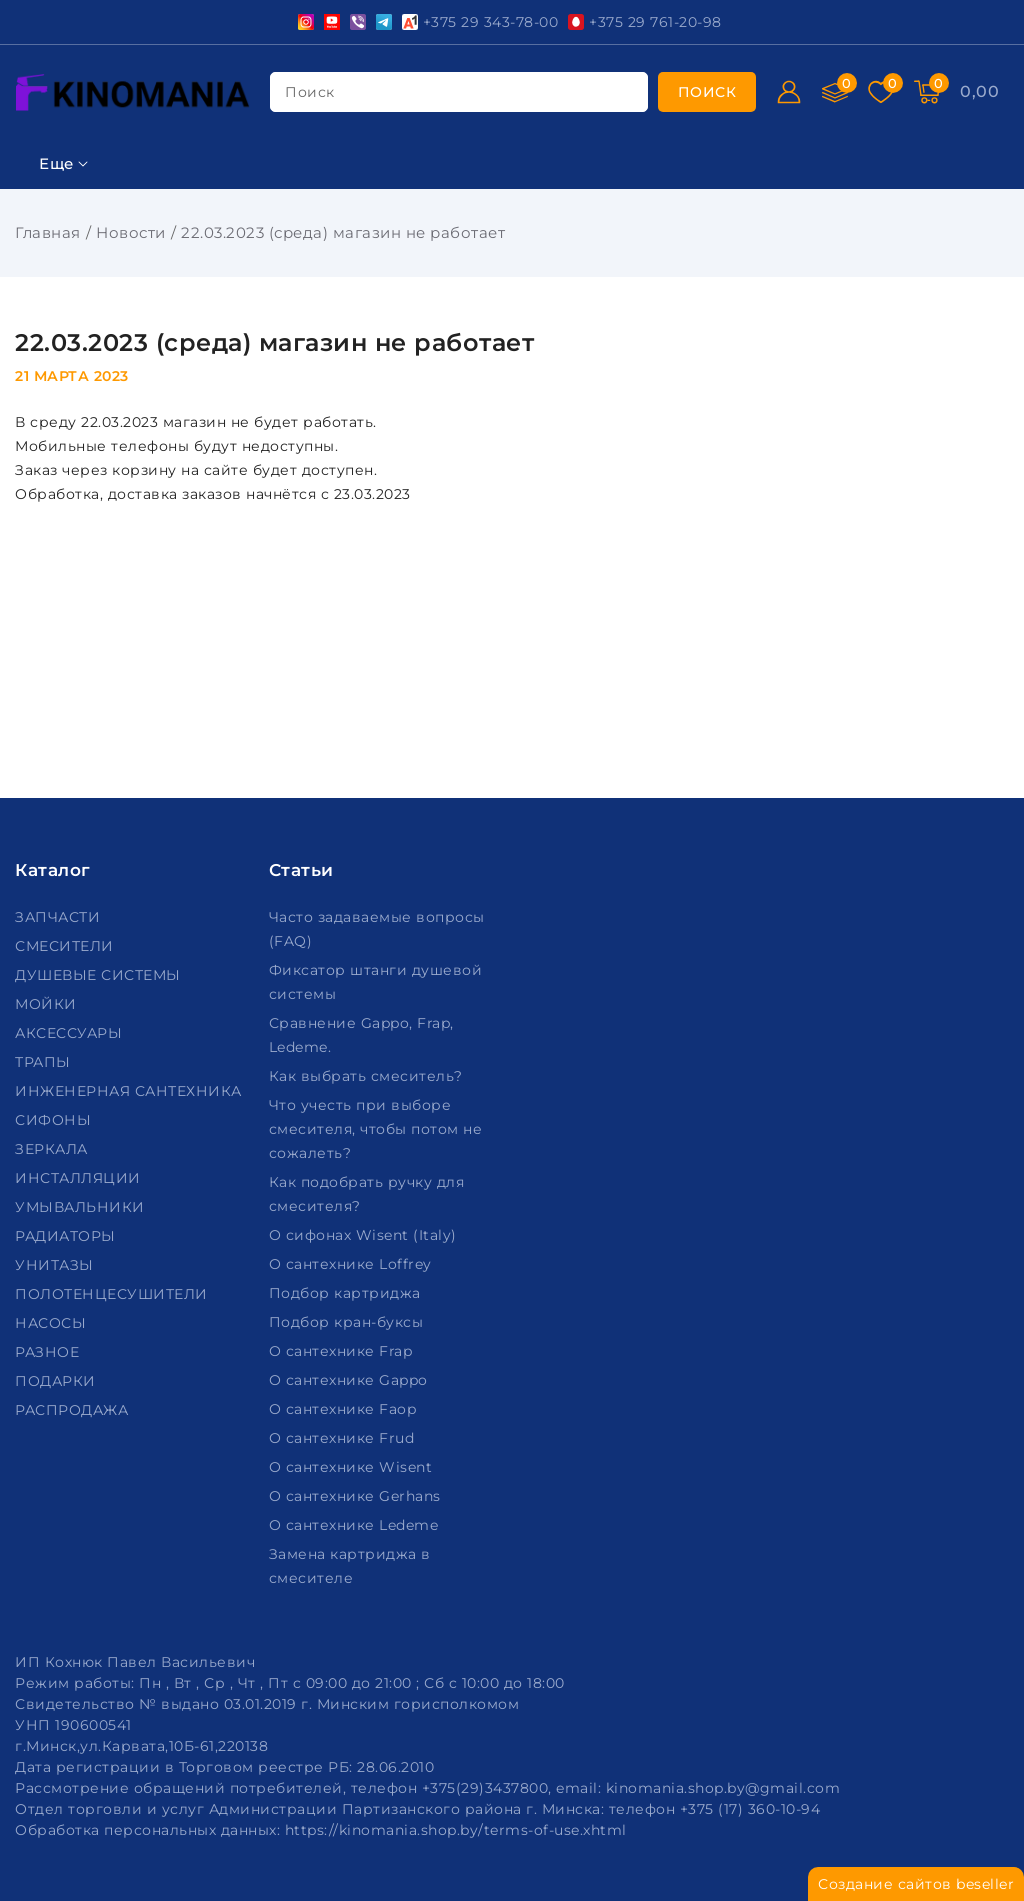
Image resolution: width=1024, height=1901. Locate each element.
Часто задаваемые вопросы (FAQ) (377, 929)
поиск (310, 92)
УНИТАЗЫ (56, 1265)
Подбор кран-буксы (348, 1322)
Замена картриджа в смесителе (350, 1566)
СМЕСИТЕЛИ (66, 946)
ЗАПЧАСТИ (60, 917)
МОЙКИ (48, 1004)
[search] (707, 92)
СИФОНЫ (55, 1120)
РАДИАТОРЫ (67, 1236)
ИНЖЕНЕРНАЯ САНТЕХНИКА (130, 1091)
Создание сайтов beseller (916, 1884)
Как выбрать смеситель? (368, 1076)
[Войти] (789, 92)
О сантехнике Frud (344, 1438)
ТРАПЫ (45, 1062)
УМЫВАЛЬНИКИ (82, 1207)
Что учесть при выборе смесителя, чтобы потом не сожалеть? (376, 1129)
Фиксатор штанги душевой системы (376, 982)
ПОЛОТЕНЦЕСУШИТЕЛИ (113, 1294)
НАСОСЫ (53, 1323)
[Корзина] (927, 92)
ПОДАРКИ (57, 1381)
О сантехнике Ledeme (356, 1525)
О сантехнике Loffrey (353, 1264)
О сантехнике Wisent (353, 1467)
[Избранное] (881, 92)
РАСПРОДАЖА (74, 1410)
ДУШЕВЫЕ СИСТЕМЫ (100, 975)
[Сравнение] (835, 92)
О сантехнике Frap (343, 1351)
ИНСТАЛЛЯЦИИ (80, 1178)
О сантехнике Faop (345, 1409)
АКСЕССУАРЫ (71, 1033)
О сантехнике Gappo (351, 1380)
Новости (131, 232)
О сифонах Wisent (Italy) (365, 1235)
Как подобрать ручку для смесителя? (367, 1194)
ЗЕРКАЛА (53, 1149)
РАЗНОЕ (49, 1352)
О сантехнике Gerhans (357, 1496)
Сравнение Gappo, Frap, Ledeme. (361, 1035)
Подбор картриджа (347, 1293)
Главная (48, 232)
